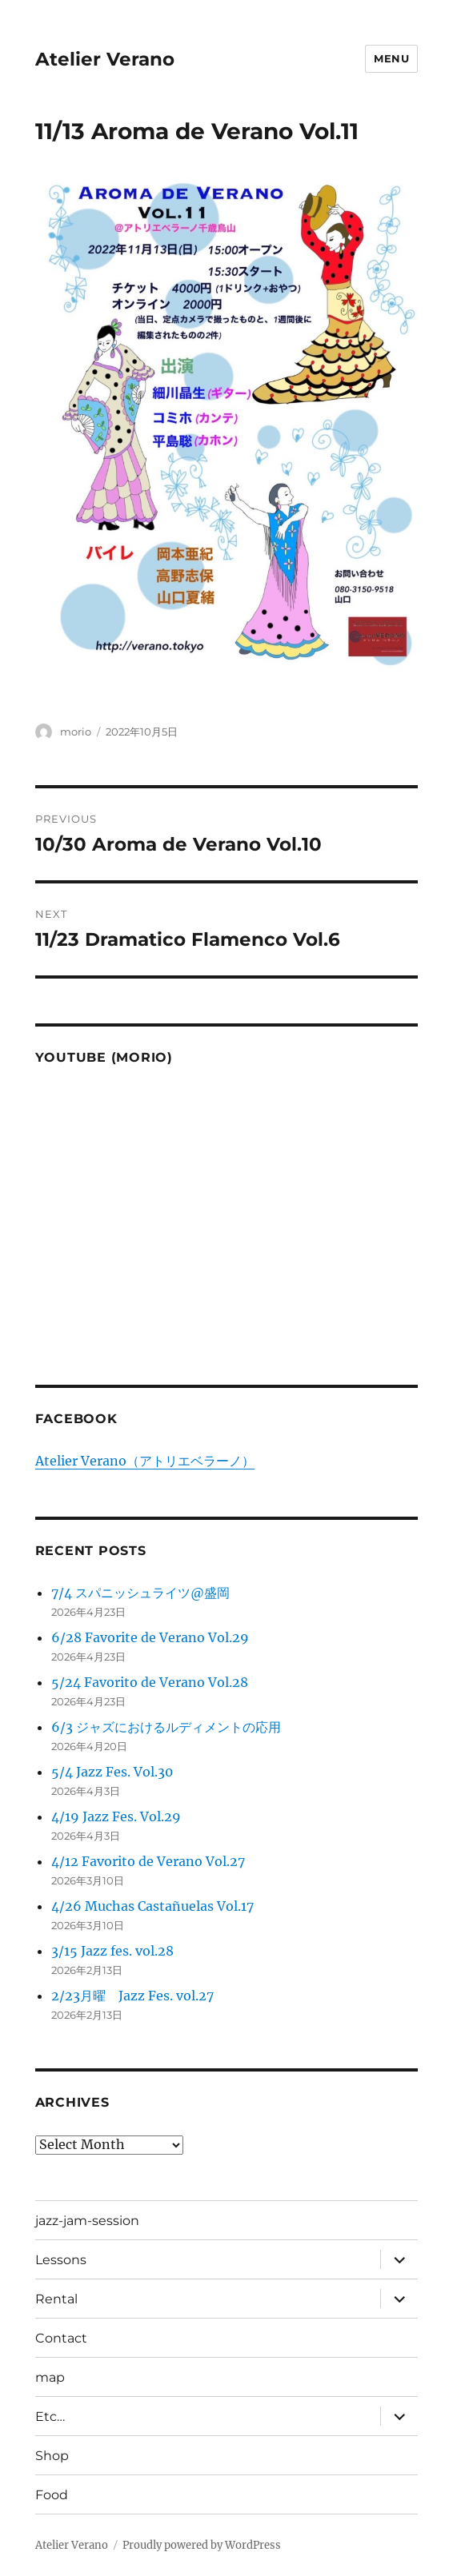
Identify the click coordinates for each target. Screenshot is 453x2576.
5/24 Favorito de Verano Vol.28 (149, 1682)
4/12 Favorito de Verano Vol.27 (148, 1861)
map (50, 2377)
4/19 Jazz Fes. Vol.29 (116, 1816)
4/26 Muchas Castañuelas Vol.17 (152, 1906)
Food (51, 2494)
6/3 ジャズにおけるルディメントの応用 (166, 1727)
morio (75, 731)
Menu (391, 58)
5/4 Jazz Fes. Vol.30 (112, 1772)
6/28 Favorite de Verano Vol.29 (150, 1637)
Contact (61, 2338)
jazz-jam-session (87, 2220)
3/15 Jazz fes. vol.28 (112, 1951)
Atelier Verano (104, 59)
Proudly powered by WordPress (201, 2545)
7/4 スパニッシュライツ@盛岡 (140, 1593)
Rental (56, 2299)
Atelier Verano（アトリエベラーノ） (145, 1461)
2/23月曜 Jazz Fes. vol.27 (132, 1996)
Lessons (60, 2259)
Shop (52, 2455)
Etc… (50, 2416)
